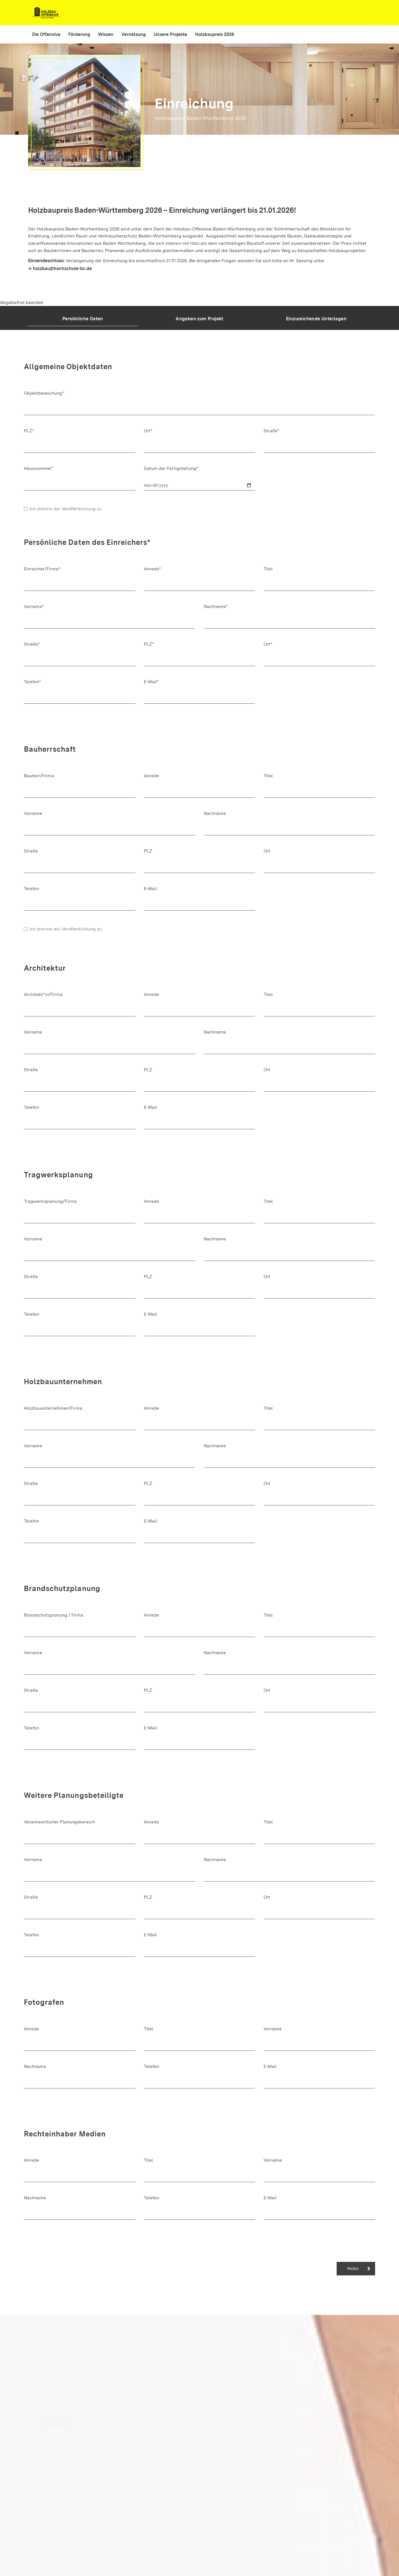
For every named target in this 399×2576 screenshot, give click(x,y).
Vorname (33, 813)
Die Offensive (46, 34)
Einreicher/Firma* (42, 569)
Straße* (272, 430)
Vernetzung (133, 34)
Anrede (151, 775)
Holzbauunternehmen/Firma (53, 1408)
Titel (268, 569)
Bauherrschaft (50, 749)
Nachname (215, 813)
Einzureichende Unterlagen (316, 318)
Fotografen (44, 2002)
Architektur (45, 968)
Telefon (31, 888)
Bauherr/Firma (39, 775)
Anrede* (152, 569)
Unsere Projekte (170, 34)
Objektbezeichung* (44, 393)
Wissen (106, 34)
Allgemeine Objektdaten (68, 366)
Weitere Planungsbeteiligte (74, 1795)
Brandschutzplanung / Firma (53, 1615)
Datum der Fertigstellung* (171, 468)
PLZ (148, 851)
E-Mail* (151, 681)
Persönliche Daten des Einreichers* (87, 542)
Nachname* (216, 606)
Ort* (148, 430)
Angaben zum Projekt (199, 318)
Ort (267, 851)
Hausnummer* (38, 468)
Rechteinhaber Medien (64, 2134)
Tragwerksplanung (58, 1175)
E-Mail (150, 888)
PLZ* (29, 430)
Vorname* (34, 606)
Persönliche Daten (82, 318)
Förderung (79, 34)
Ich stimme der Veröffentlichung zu (63, 508)
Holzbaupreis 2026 (214, 34)
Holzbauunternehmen (63, 1381)
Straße (31, 851)
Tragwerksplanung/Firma (50, 1201)
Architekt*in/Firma (43, 994)
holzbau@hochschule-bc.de (62, 268)
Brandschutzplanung (62, 1588)
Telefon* (32, 681)
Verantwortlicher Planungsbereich (59, 1822)
